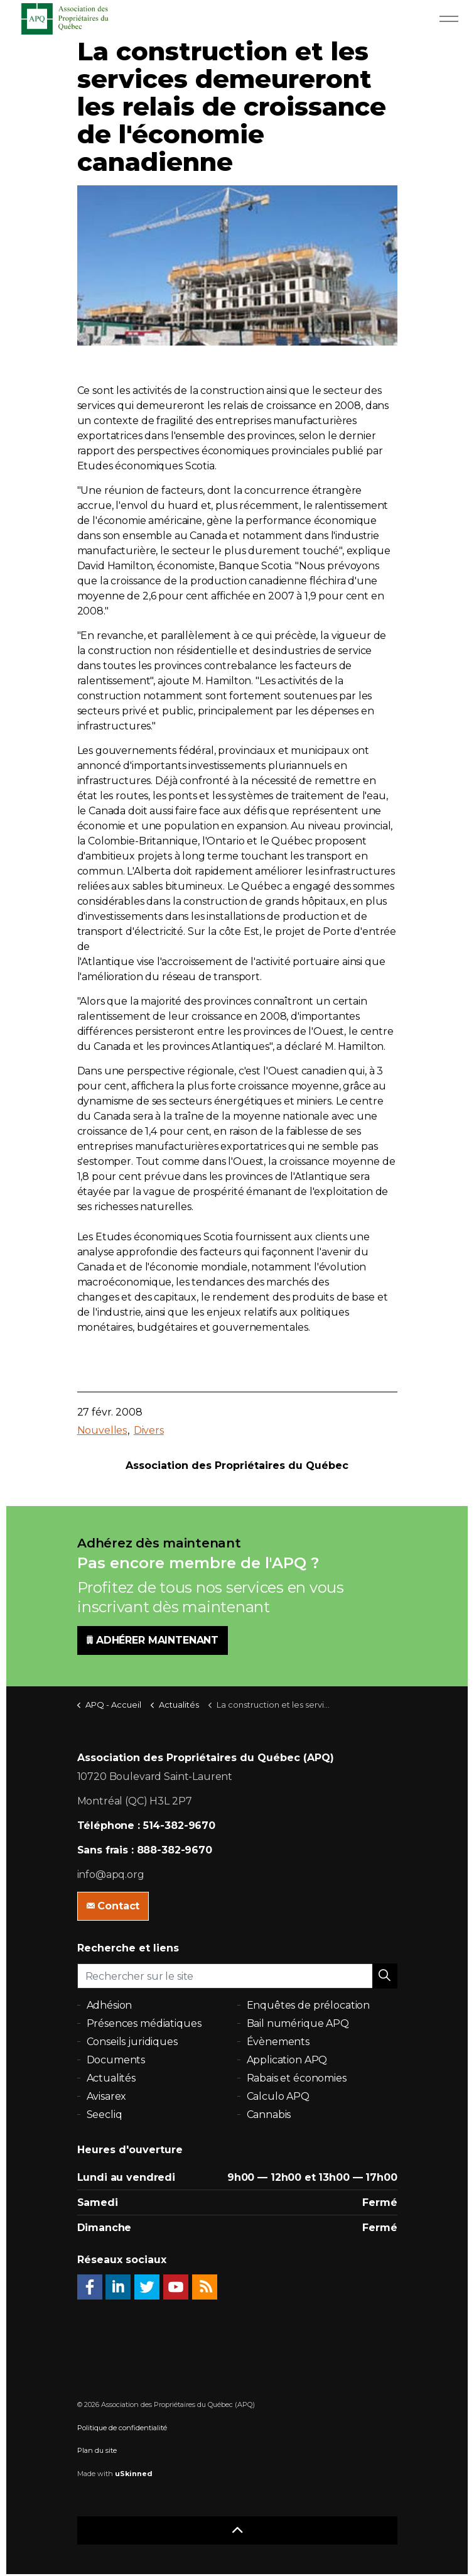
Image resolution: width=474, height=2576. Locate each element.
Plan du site (97, 2450)
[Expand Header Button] (449, 19)
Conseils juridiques (132, 2042)
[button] (384, 1976)
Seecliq (104, 2114)
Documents (116, 2060)
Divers (149, 1430)
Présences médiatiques (144, 2023)
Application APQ (287, 2060)
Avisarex (107, 2096)
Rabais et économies (297, 2078)
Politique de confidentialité (122, 2427)
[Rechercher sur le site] (237, 1976)
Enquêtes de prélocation (308, 2005)
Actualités (111, 2078)
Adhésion (109, 2005)
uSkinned (134, 2473)
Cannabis (269, 2114)
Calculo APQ (278, 2096)
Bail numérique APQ (298, 2023)
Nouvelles (102, 1430)
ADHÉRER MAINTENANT (152, 1640)
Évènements (278, 2042)
